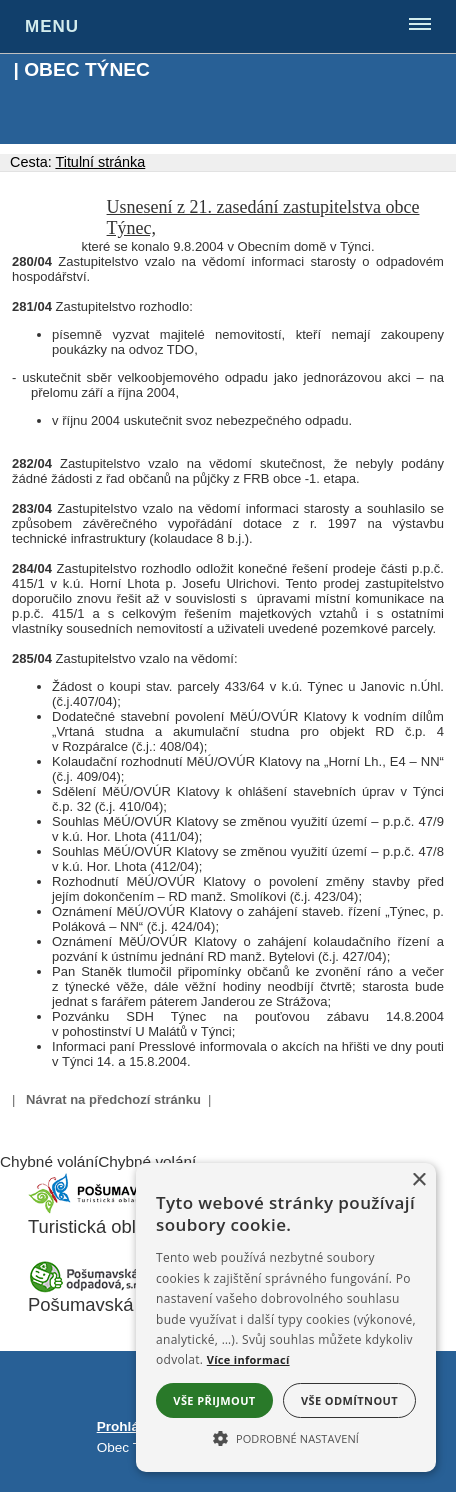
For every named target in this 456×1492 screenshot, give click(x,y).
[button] (286, 1437)
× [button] (418, 1180)
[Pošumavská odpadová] (88, 1287)
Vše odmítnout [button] (349, 1400)
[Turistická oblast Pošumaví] (88, 1209)
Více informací (248, 1359)
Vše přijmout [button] (214, 1400)
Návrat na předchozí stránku (113, 1099)
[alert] (286, 1317)
